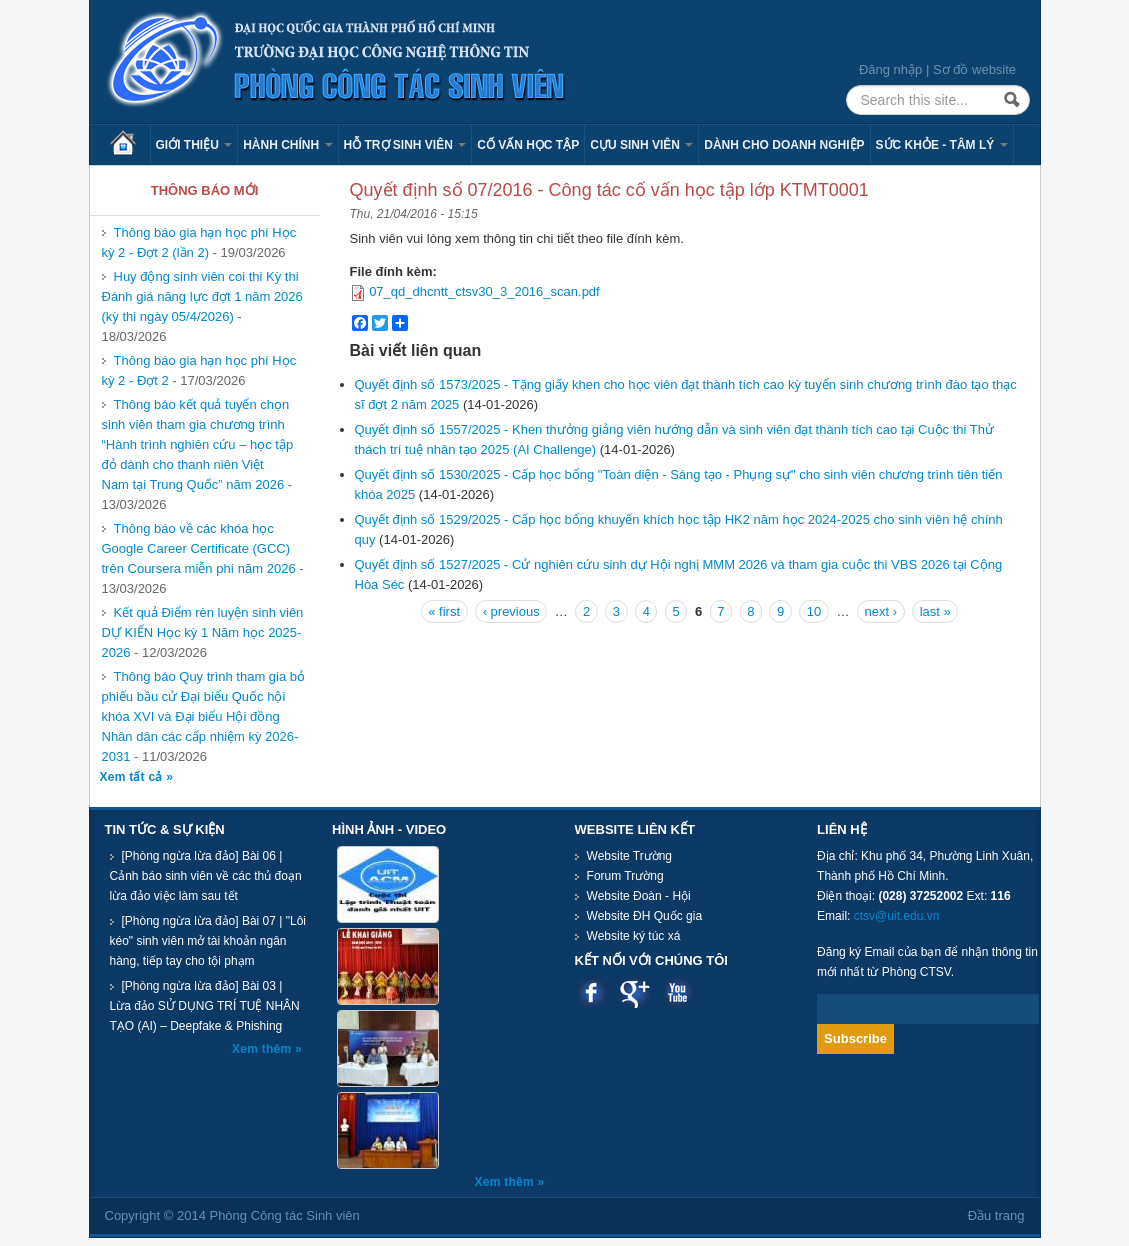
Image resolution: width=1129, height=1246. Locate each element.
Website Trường (629, 856)
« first (444, 611)
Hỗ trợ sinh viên (405, 145)
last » (935, 611)
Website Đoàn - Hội (639, 896)
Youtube (677, 992)
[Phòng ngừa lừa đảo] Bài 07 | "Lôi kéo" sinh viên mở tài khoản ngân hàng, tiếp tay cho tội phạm (208, 941)
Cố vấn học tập (528, 145)
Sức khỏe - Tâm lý (942, 145)
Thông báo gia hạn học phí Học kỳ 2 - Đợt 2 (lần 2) (199, 242)
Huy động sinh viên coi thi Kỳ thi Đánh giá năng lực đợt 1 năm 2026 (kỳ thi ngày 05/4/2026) (202, 296)
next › (881, 611)
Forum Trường (625, 876)
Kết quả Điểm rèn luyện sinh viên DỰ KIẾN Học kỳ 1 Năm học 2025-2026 (203, 632)
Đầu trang (996, 1215)
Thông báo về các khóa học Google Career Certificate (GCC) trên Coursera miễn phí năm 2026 (201, 548)
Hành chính (287, 145)
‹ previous (511, 611)
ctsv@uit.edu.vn (897, 916)
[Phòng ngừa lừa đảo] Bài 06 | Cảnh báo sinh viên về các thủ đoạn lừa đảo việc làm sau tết (206, 876)
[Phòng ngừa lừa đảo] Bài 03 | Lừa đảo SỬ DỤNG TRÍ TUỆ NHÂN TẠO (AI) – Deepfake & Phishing (205, 1006)
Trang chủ (130, 145)
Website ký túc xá (634, 936)
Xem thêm (263, 1049)
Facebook (591, 992)
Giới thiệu (194, 145)
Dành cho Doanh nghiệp (784, 145)
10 (814, 611)
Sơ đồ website (974, 69)
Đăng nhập (890, 69)
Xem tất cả (133, 777)
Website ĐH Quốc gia (645, 916)
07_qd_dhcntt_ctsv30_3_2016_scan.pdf (484, 291)
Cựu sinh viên (641, 145)
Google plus (634, 992)
